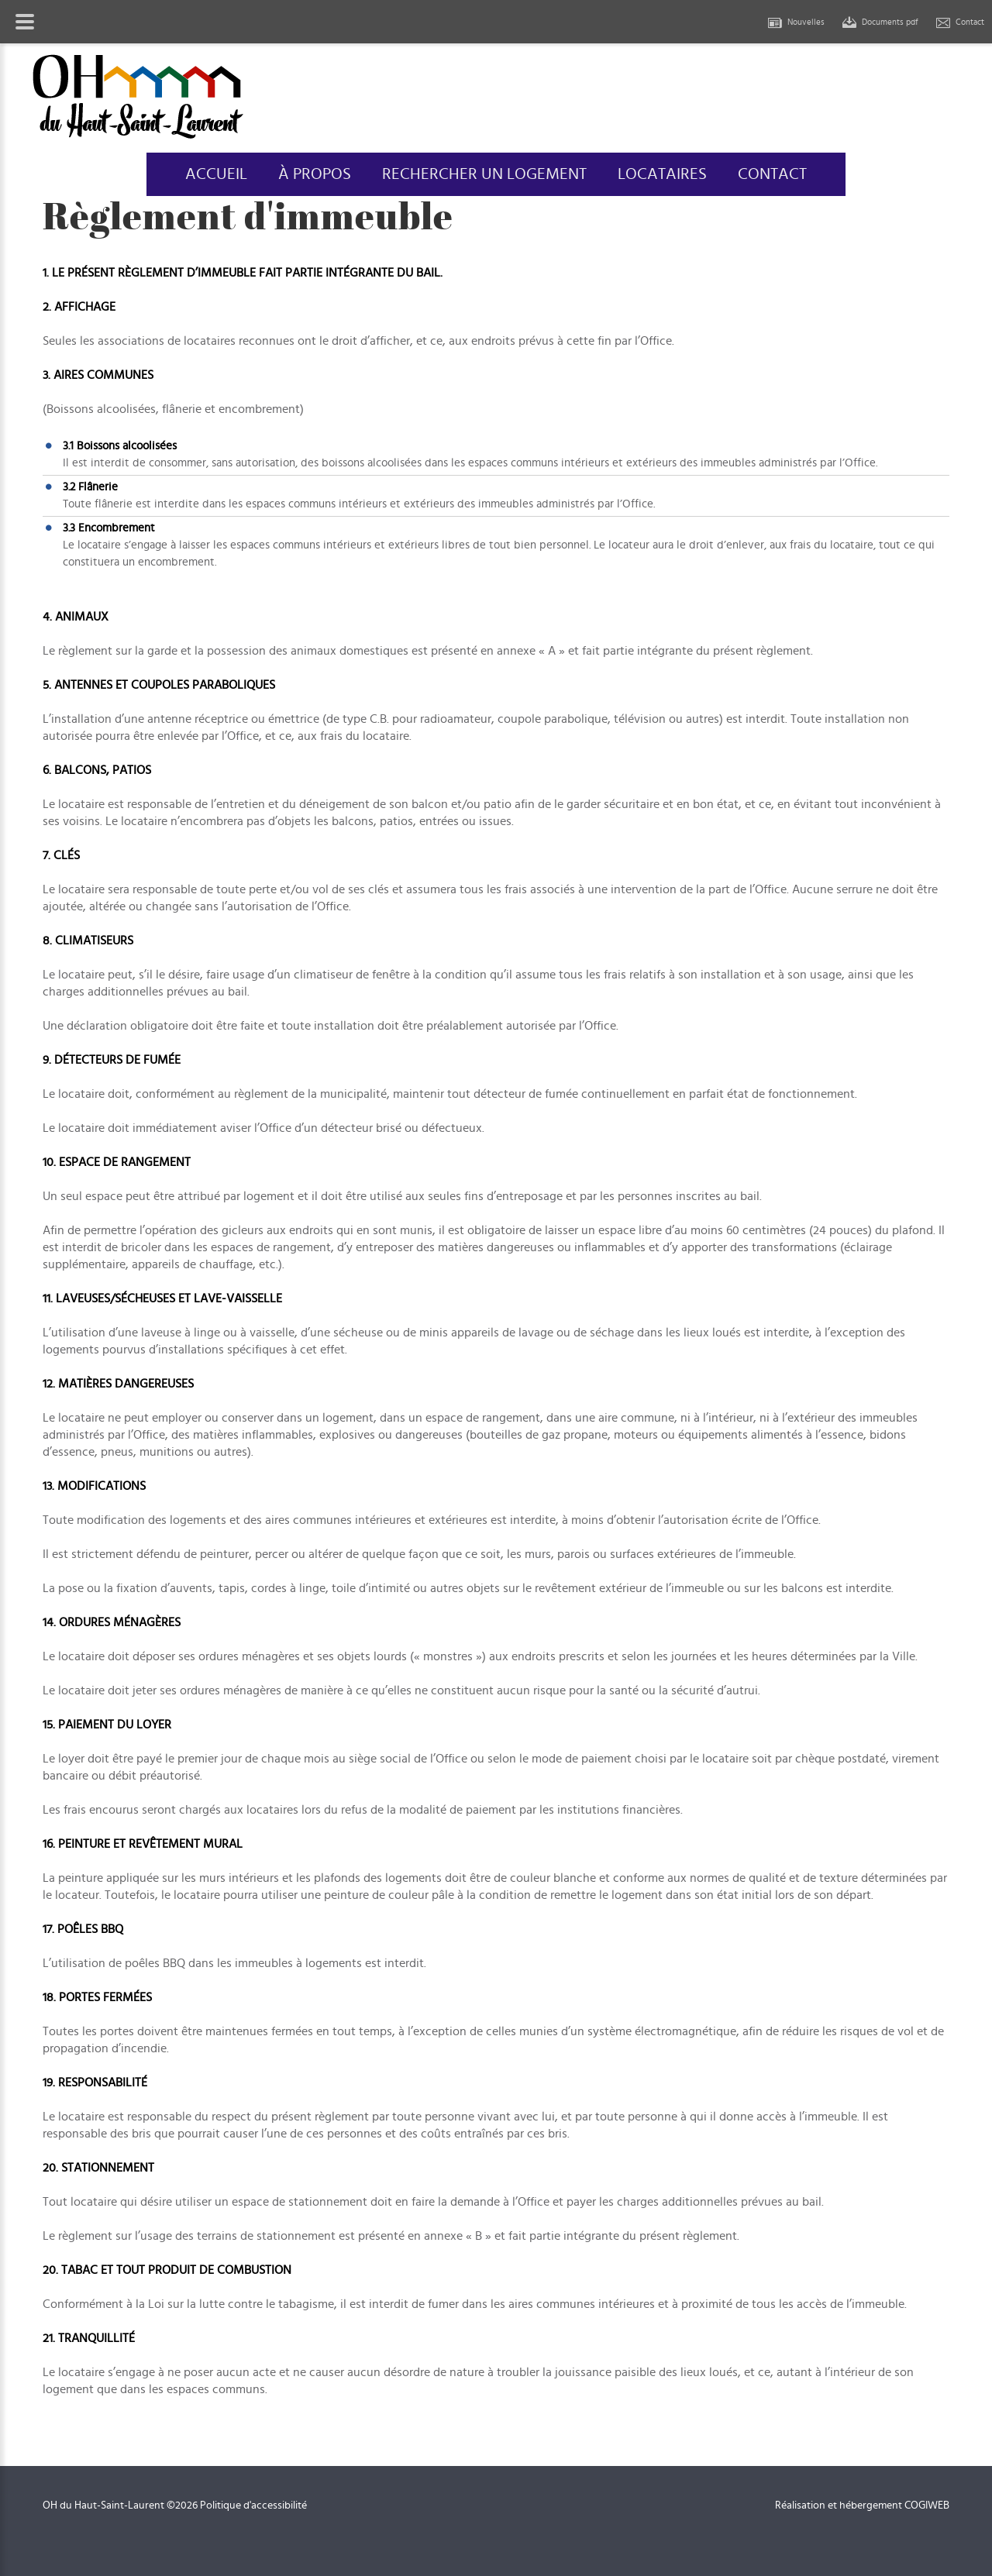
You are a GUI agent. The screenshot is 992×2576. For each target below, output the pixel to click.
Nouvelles (806, 22)
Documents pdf (890, 22)
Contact (970, 22)
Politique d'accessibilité (253, 2505)
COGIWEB (926, 2505)
